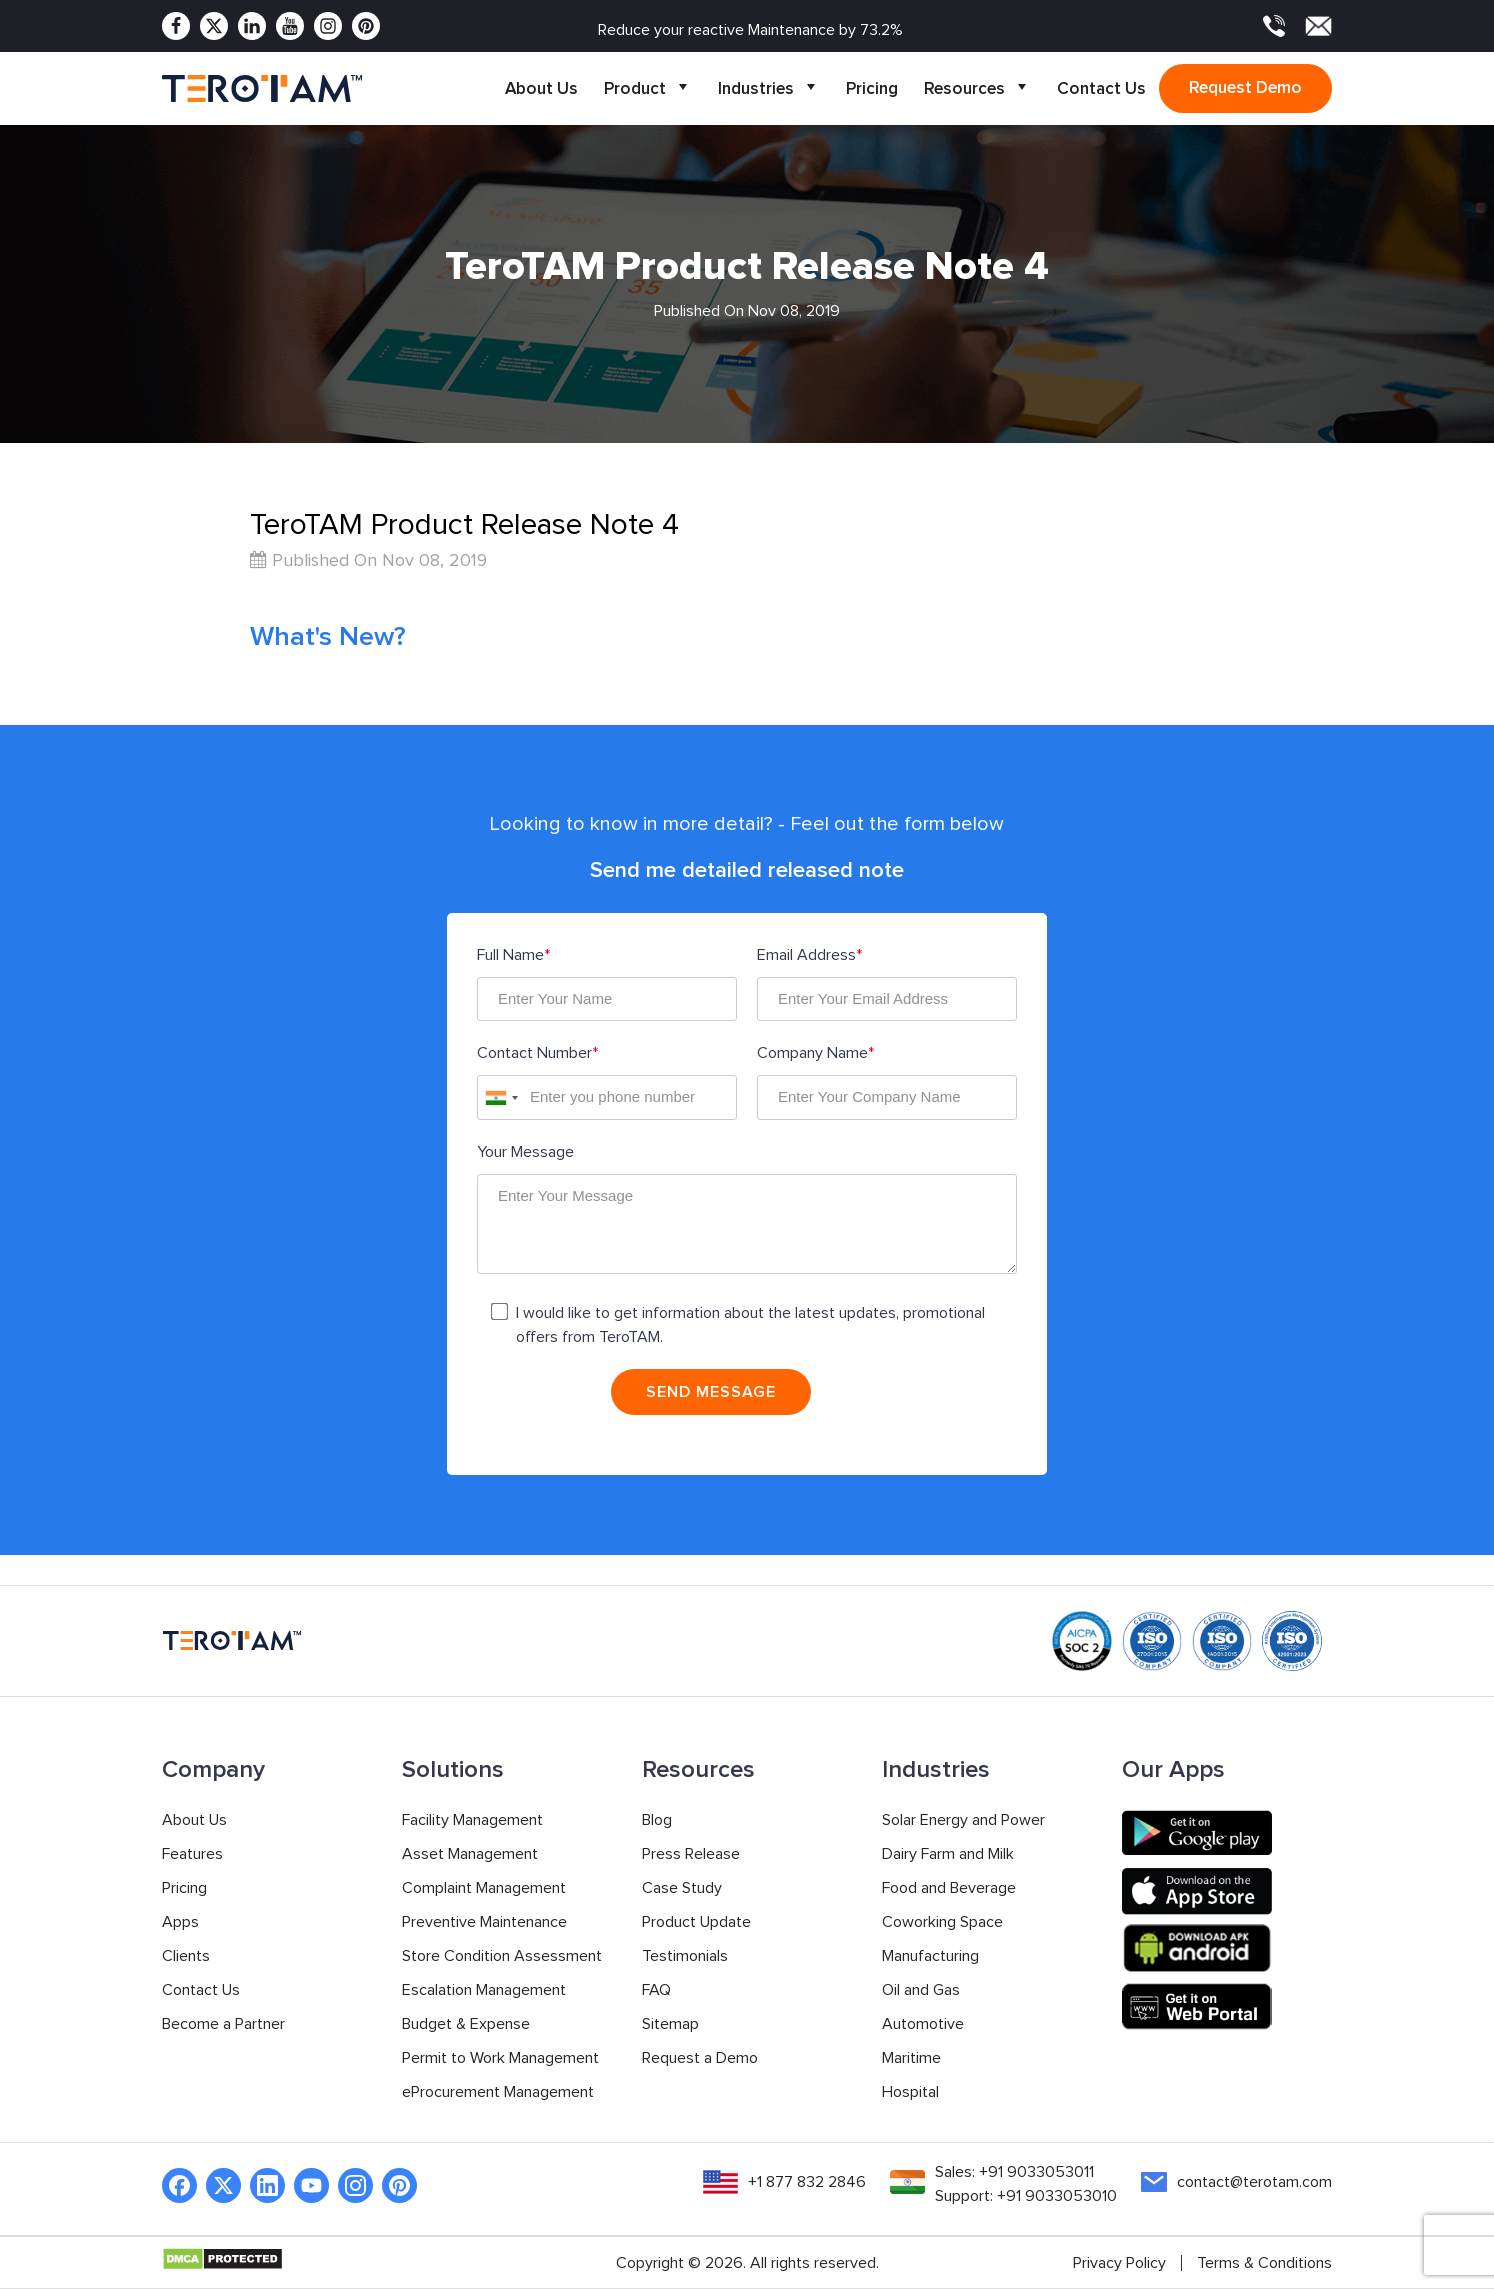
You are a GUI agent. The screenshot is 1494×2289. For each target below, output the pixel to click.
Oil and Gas (921, 1990)
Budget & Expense (466, 2024)
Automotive (923, 2024)
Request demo (1245, 87)
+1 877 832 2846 (807, 2182)
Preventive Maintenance (484, 1922)
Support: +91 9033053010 (1026, 2196)
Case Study (682, 1888)
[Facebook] (176, 26)
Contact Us (1101, 88)
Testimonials (685, 1956)
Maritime (911, 2058)
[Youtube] (290, 26)
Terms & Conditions (1264, 2263)
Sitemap (670, 2024)
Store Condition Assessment (502, 1956)
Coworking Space (942, 1922)
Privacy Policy (1119, 2263)
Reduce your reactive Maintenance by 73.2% (750, 30)
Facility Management (472, 1820)
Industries (769, 88)
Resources (977, 88)
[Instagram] (328, 26)
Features (192, 1854)
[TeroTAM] (262, 89)
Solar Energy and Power (963, 1820)
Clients (186, 1956)
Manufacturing (930, 1956)
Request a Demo (700, 2058)
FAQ (656, 1990)
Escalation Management (484, 1990)
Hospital (910, 2092)
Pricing (872, 88)
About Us (541, 88)
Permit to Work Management (500, 2058)
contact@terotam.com (1254, 2182)
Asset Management (470, 1854)
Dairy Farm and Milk (948, 1854)
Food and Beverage (949, 1888)
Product (648, 88)
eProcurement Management (498, 2092)
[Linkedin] (252, 26)
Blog (657, 1820)
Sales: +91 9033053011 (1014, 2172)
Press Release (691, 1854)
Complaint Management (484, 1888)
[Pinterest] (366, 26)
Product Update (696, 1922)
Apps (180, 1922)
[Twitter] (214, 26)
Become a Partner (223, 2024)
